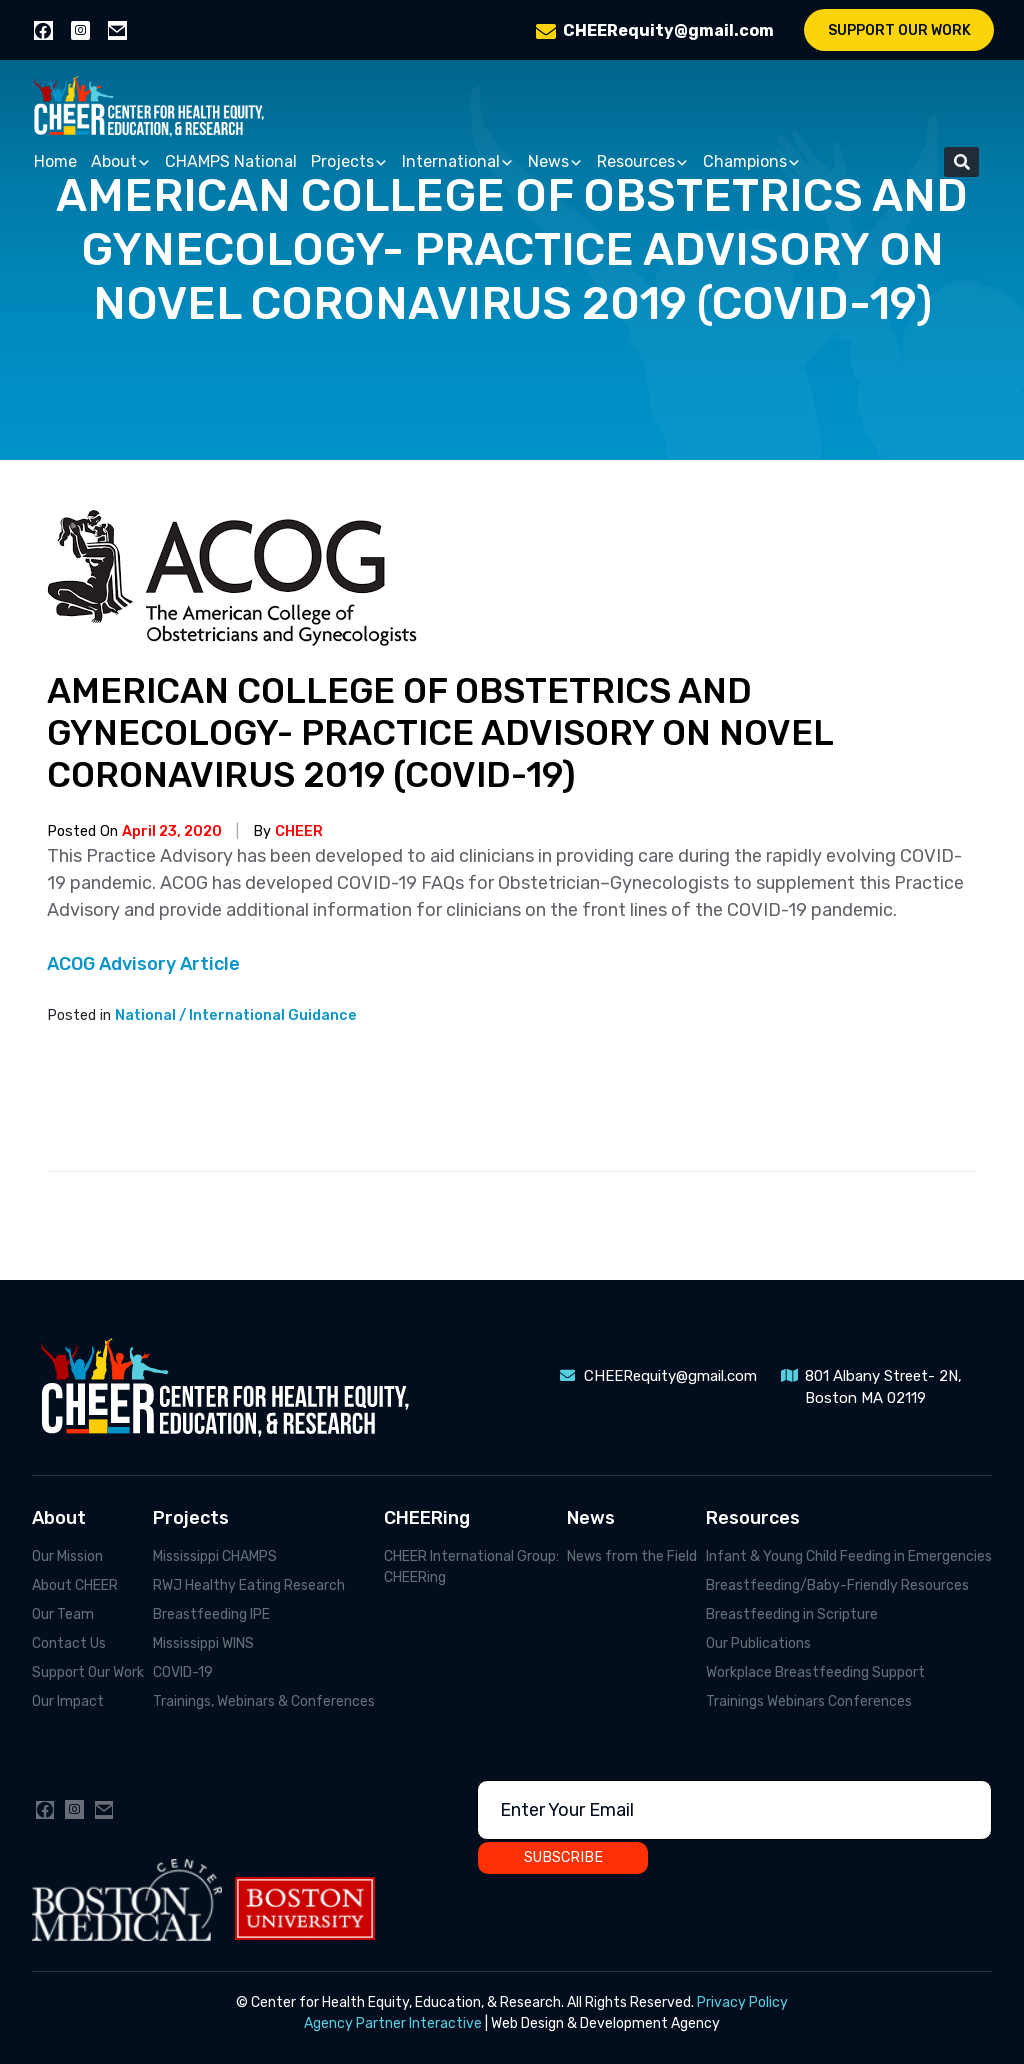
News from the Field (632, 1556)
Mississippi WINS (203, 1643)
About (121, 162)
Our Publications (758, 1643)
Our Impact (68, 1701)
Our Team (63, 1614)
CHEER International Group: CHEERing (471, 1567)
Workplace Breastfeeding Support (815, 1672)
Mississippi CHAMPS (215, 1556)
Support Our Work (899, 30)
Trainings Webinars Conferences (809, 1701)
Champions (752, 162)
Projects (349, 162)
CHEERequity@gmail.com (668, 30)
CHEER (299, 831)
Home (55, 161)
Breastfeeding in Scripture (792, 1614)
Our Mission (67, 1556)
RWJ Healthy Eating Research (249, 1585)
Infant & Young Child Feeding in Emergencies (849, 1556)
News (555, 162)
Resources (643, 162)
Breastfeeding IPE (211, 1614)
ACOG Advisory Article (143, 964)
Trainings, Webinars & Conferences (264, 1701)
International (458, 162)
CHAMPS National (231, 161)
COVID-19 (183, 1672)
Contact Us (69, 1643)
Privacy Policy (742, 2002)
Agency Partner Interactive (393, 2023)
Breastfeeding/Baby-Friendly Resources (837, 1585)
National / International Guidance (236, 1015)
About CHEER (75, 1585)
